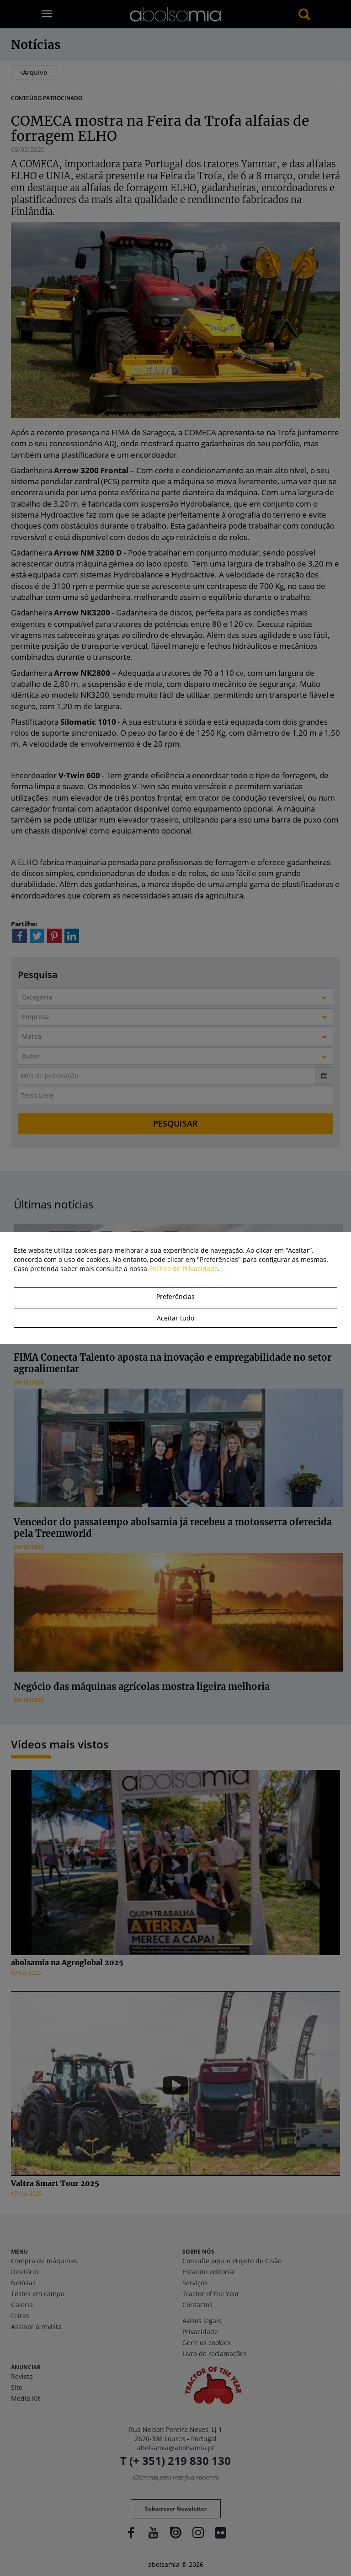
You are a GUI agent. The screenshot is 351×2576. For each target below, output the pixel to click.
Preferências (175, 1296)
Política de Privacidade (183, 1268)
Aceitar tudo (175, 1318)
